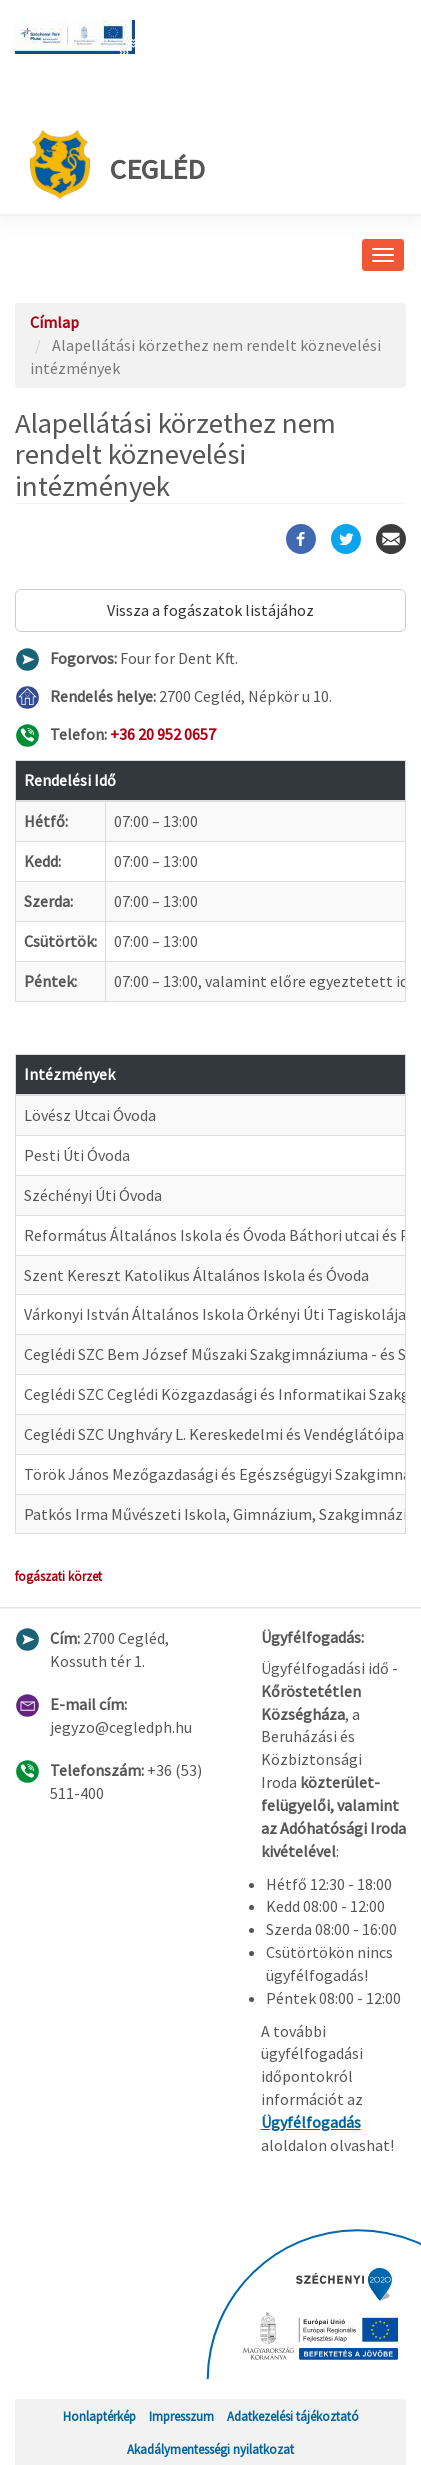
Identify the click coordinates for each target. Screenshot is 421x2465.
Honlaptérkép (99, 2416)
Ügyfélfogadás (311, 2122)
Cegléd (117, 164)
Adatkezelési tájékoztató (293, 2416)
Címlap (54, 322)
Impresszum (181, 2416)
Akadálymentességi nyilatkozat (210, 2449)
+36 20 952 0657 (163, 734)
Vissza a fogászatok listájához (210, 610)
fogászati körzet (58, 1576)
